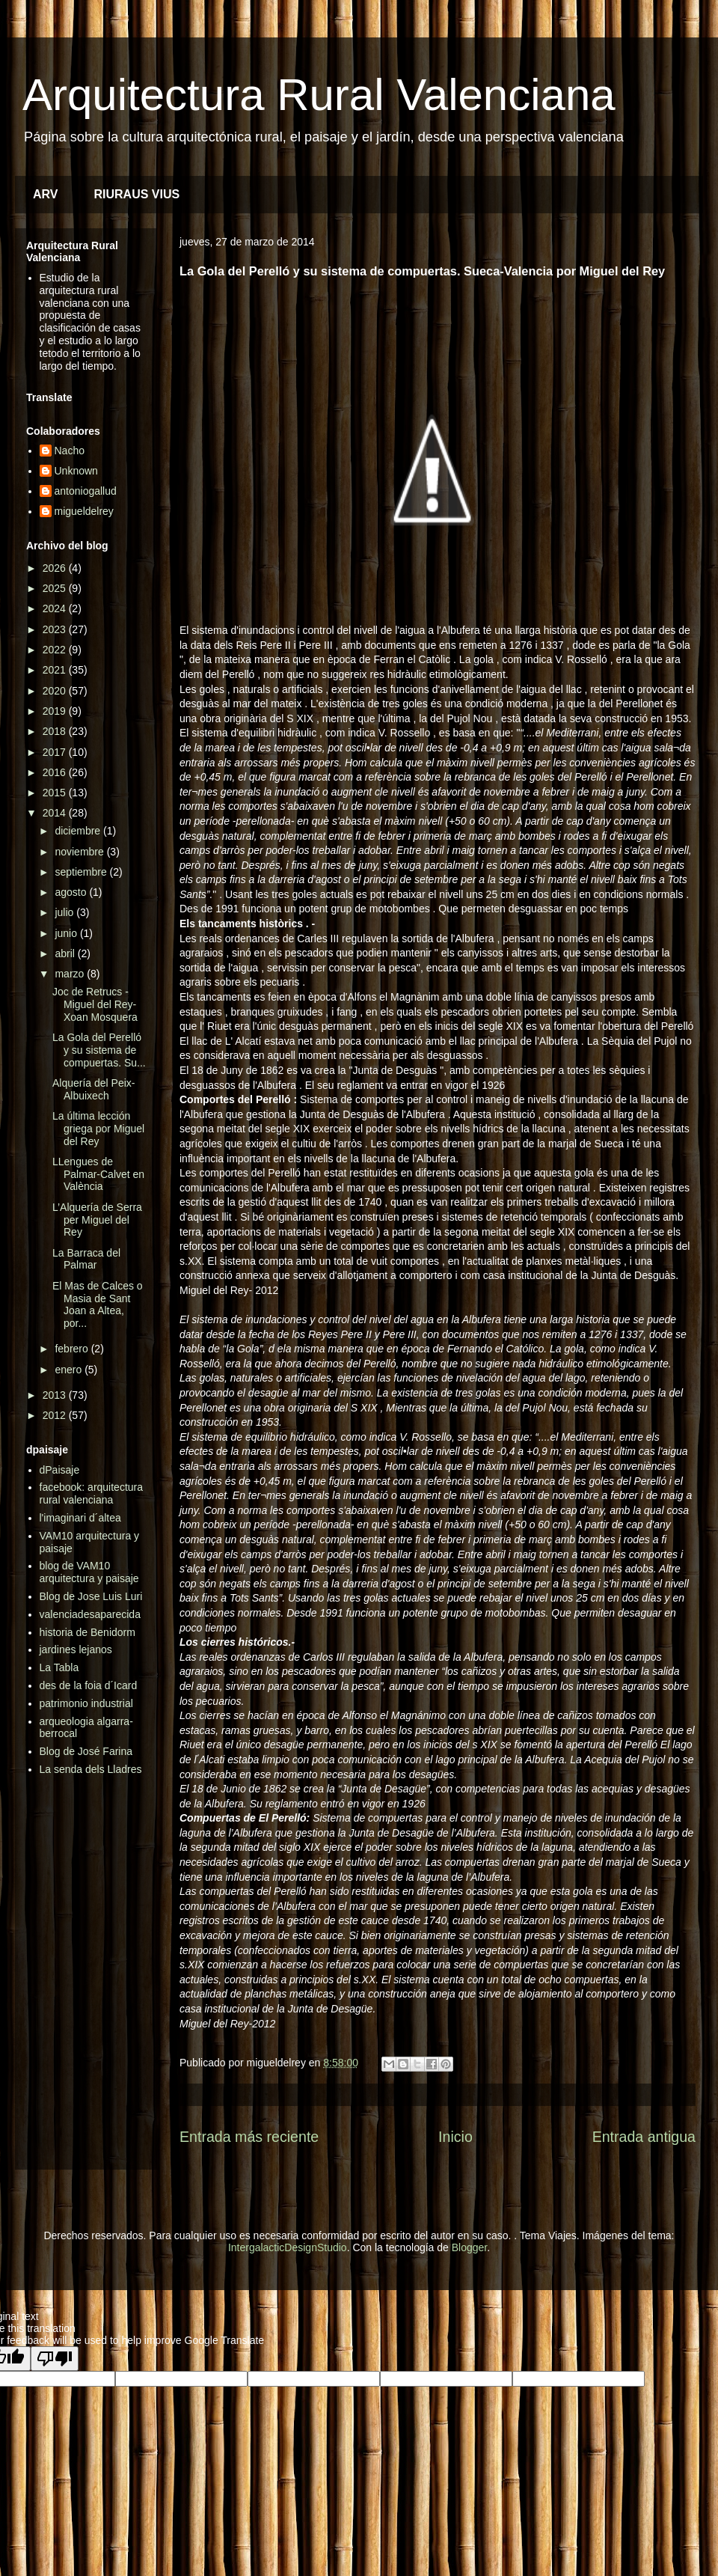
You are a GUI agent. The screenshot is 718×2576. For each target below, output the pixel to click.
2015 (56, 793)
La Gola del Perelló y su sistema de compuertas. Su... (99, 1050)
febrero (72, 1349)
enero (70, 1370)
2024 (56, 608)
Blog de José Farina (86, 1751)
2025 (56, 588)
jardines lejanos (76, 1649)
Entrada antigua (644, 2136)
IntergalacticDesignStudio (287, 2247)
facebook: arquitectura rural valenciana (92, 1493)
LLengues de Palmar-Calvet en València (98, 1174)
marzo (71, 974)
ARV (45, 194)
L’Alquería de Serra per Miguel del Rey (97, 1220)
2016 (56, 772)
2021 (56, 670)
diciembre (79, 831)
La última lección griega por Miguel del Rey (98, 1128)
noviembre (80, 852)
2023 (56, 629)
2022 (56, 650)
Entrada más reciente (249, 2136)
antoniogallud (86, 491)
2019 (56, 711)
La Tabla (59, 1667)
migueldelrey (84, 511)
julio (65, 912)
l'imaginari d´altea (80, 1518)
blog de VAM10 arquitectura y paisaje (89, 1572)
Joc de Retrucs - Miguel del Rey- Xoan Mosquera (95, 1004)
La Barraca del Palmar (86, 1259)
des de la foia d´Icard (89, 1685)
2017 (56, 752)
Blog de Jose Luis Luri (91, 1596)
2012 (56, 1415)
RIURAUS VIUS (137, 194)
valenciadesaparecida (90, 1614)
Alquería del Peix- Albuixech (93, 1089)
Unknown (76, 471)
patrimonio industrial (86, 1703)
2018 (56, 731)
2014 (56, 813)
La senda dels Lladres (91, 1769)
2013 (56, 1395)
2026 (56, 568)
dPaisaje (60, 1470)
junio (67, 933)
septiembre (82, 872)
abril (66, 953)
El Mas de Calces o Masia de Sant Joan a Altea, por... (97, 1304)
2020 (56, 691)
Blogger (469, 2247)
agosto (72, 892)
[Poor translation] (55, 2358)
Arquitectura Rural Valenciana (319, 95)
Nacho (70, 451)
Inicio (455, 2136)
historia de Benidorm (87, 1632)
